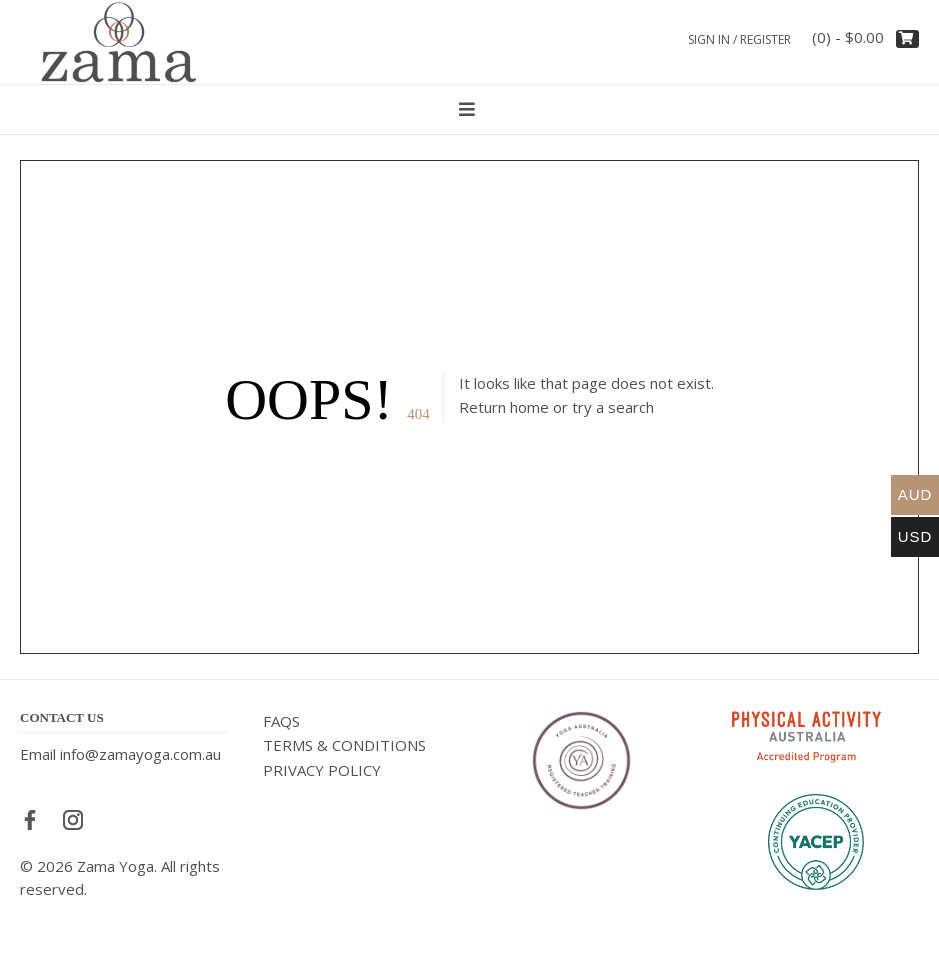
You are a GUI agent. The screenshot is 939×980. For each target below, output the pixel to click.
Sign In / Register (739, 39)
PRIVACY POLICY (322, 770)
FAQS (281, 721)
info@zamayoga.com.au (140, 754)
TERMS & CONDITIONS (344, 745)
